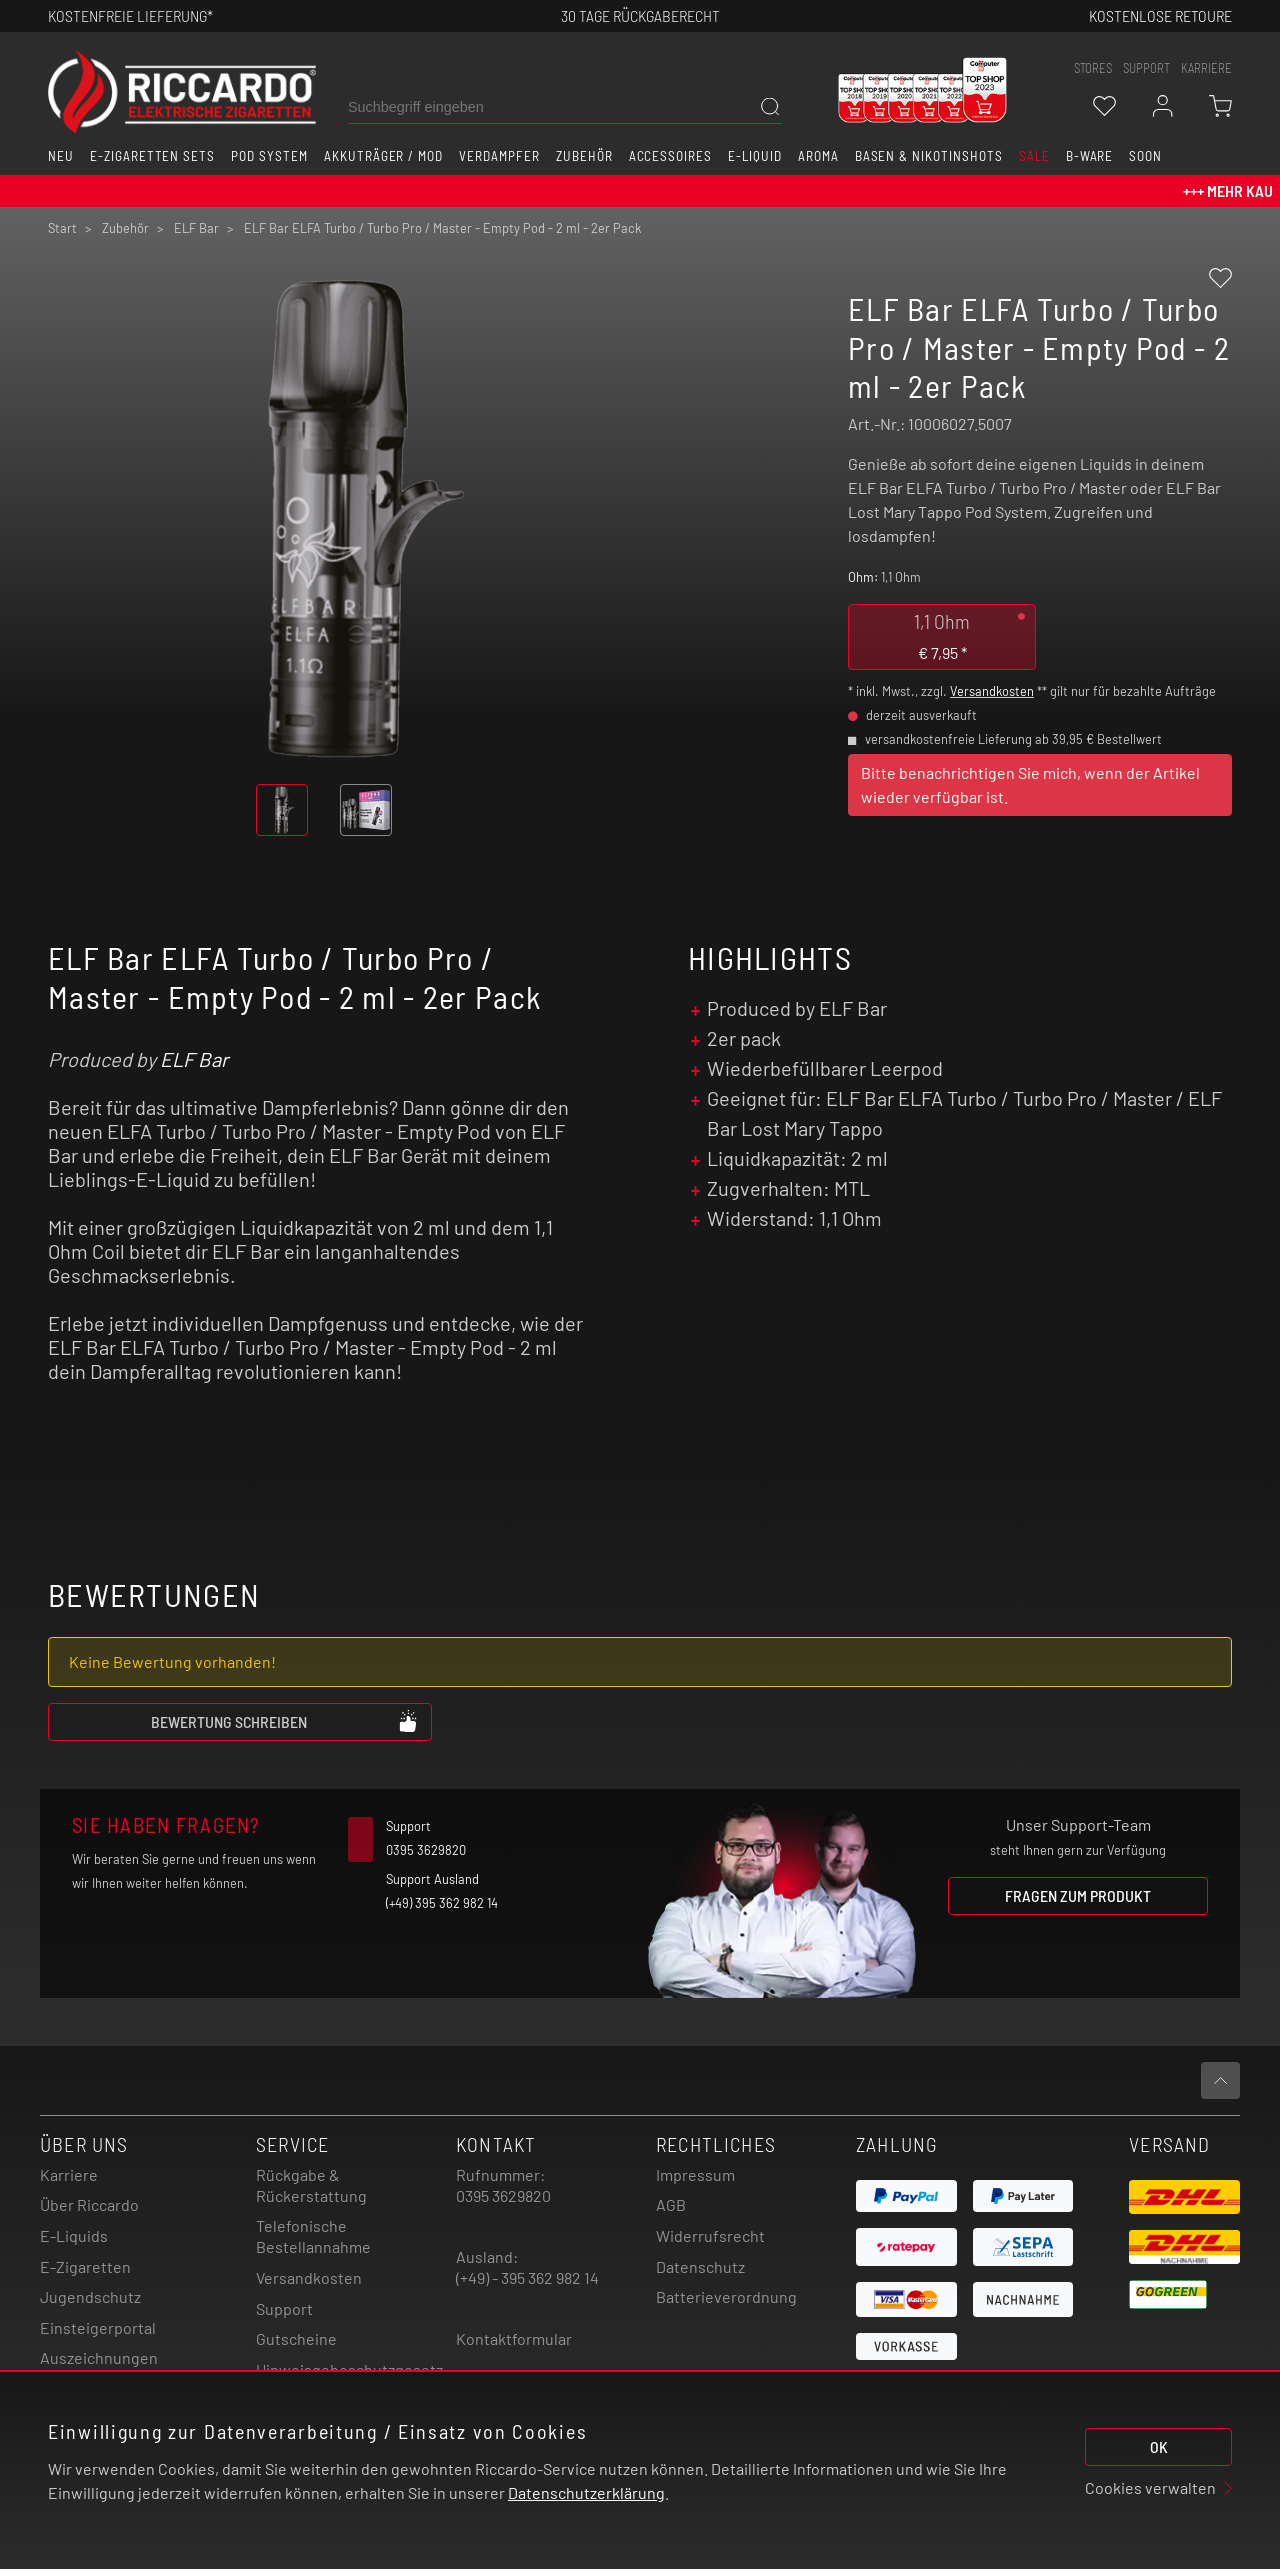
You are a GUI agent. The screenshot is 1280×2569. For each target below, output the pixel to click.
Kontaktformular (514, 2338)
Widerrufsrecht (710, 2235)
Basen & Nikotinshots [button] (929, 156)
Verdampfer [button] (499, 156)
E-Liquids (74, 2235)
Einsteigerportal (98, 2327)
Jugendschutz (90, 2296)
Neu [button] (61, 156)
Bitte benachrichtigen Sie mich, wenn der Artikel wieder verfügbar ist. (1030, 784)
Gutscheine (296, 2338)
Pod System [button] (269, 156)
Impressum (695, 2174)
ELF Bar (194, 1059)
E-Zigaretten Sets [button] (152, 156)
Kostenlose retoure (1160, 15)
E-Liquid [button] (755, 156)
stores (1093, 68)
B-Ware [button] (1090, 156)
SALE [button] (1034, 156)
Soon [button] (1145, 156)
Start (62, 228)
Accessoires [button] (671, 156)
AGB (671, 2204)
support (1146, 68)
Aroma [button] (818, 156)
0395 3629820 (503, 2195)
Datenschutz (700, 2266)
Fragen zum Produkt (1078, 1895)
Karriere (1206, 68)
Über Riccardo (89, 2204)
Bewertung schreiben (285, 1721)
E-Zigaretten (85, 2266)
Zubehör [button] (584, 156)
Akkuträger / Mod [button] (383, 156)
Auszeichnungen (99, 2357)
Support (284, 2308)
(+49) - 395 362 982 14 (527, 2277)
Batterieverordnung (726, 2296)
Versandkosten (992, 691)
